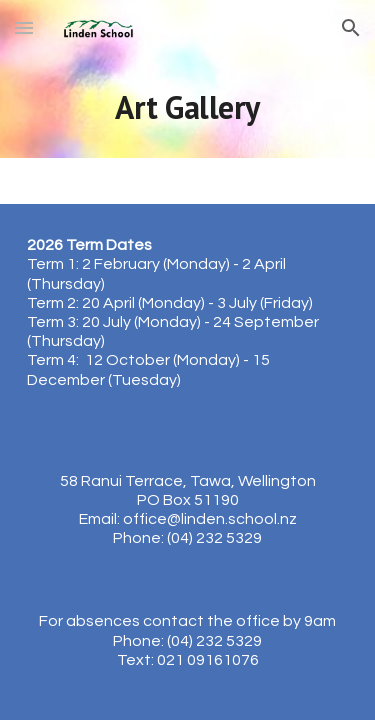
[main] (188, 107)
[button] (24, 27)
